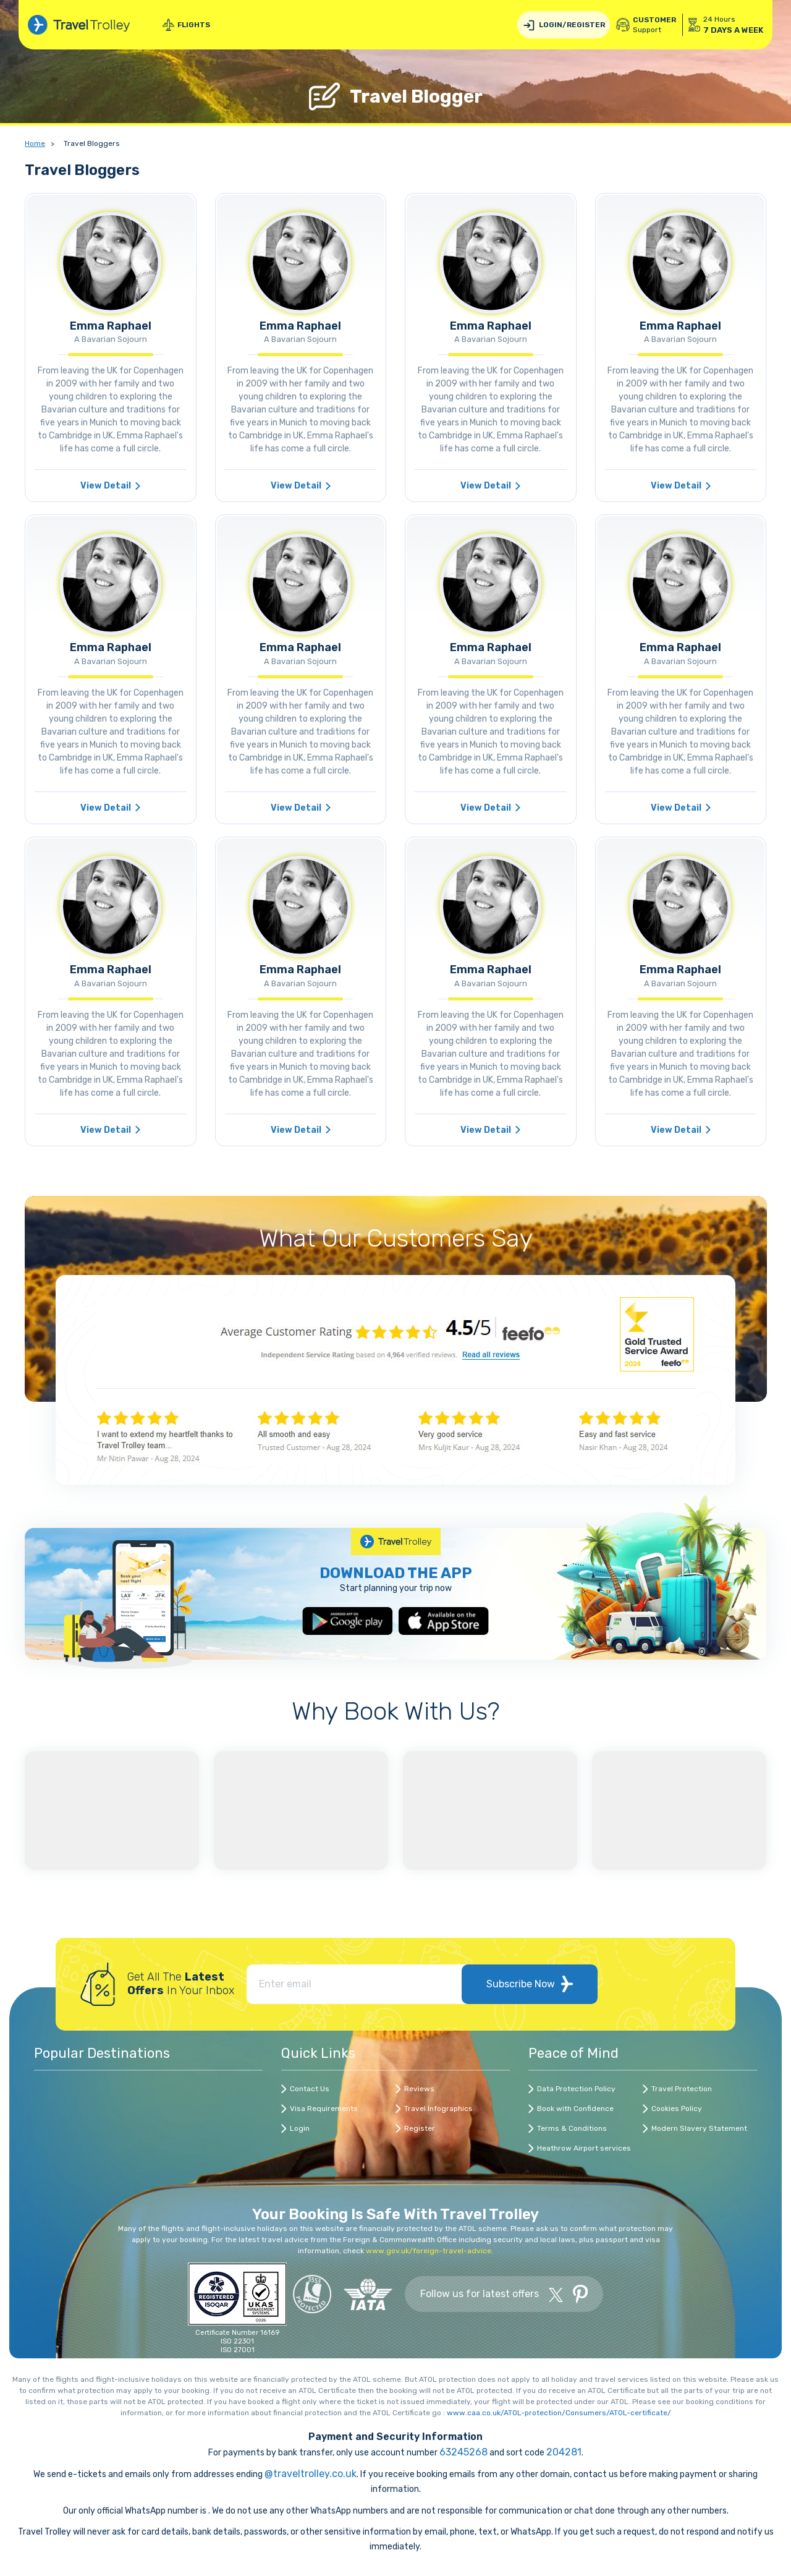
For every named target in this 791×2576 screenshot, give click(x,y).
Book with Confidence (575, 2108)
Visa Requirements (324, 2108)
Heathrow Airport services (584, 2148)
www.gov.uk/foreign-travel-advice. (429, 2250)
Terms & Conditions (572, 2128)
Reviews (419, 2088)
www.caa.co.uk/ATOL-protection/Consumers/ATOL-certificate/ (559, 2412)
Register (419, 2128)
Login (300, 2128)
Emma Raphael (110, 326)
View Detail (110, 485)
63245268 (463, 2452)
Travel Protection (681, 2088)
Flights (186, 25)
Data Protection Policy (576, 2088)
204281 (564, 2452)
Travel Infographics (438, 2108)
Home (35, 143)
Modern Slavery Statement (699, 2128)
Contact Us (309, 2088)
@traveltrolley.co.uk (310, 2474)
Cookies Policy (676, 2108)
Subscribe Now (529, 1984)
